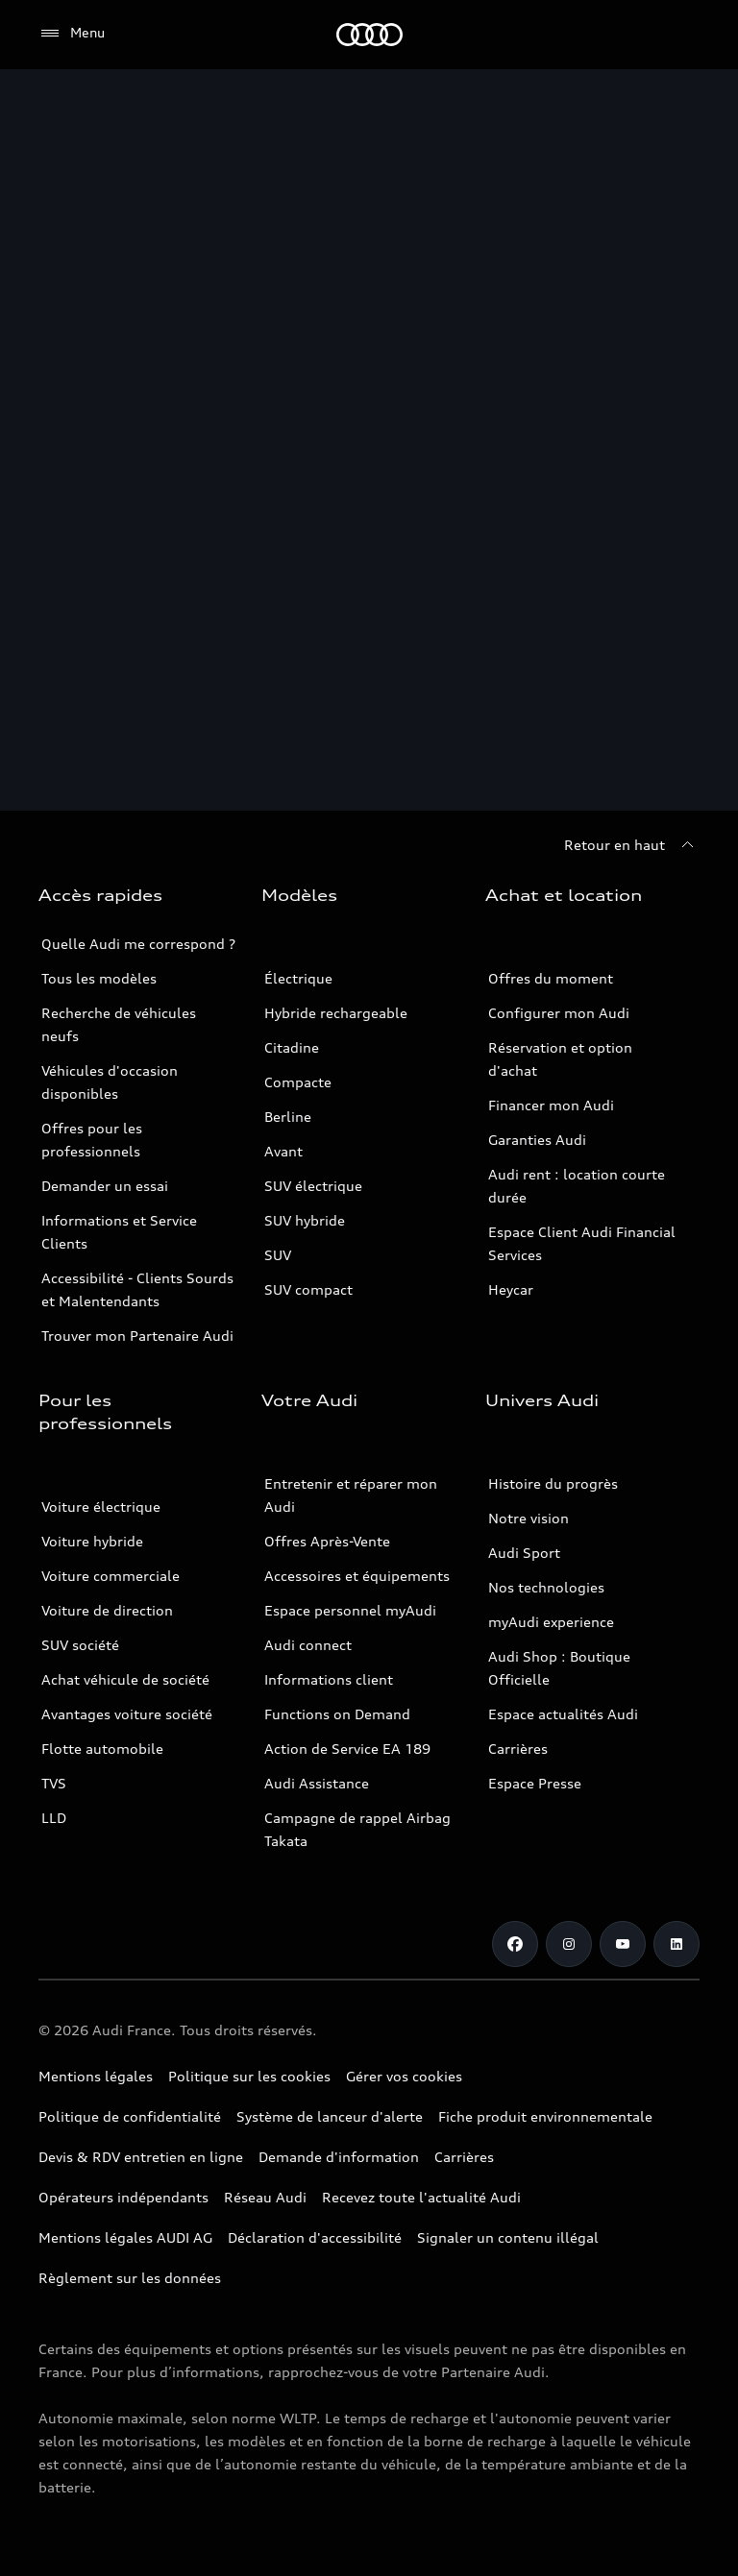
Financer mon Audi (551, 1105)
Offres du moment (550, 978)
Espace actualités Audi (563, 1714)
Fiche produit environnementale (545, 2116)
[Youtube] (623, 1944)
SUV (277, 1255)
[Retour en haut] (632, 845)
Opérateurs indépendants (123, 2197)
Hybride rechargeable (335, 1013)
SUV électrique (313, 1186)
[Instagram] (569, 1944)
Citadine (291, 1047)
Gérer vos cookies (404, 2076)
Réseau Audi (265, 2197)
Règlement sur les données (129, 2278)
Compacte (298, 1082)
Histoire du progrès (553, 1483)
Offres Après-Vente (327, 1541)
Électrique (298, 978)
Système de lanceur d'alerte (329, 2116)
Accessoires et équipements (357, 1575)
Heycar (510, 1289)
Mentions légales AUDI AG (125, 2237)
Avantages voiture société (126, 1714)
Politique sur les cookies (249, 2076)
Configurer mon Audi (558, 1013)
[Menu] (71, 33)
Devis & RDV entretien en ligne (140, 2157)
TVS (53, 1783)
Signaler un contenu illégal (508, 2237)
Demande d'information (338, 2157)
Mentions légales (95, 2076)
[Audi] (369, 34)
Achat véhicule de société (125, 1679)
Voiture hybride (92, 1541)
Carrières (518, 1748)
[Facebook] (515, 1944)
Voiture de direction (107, 1610)
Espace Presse (534, 1783)
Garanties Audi (537, 1139)
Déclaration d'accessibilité (315, 2237)
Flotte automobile (102, 1748)
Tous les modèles (99, 978)
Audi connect (308, 1645)
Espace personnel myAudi (350, 1610)
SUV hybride (304, 1220)
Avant (283, 1151)
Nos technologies (546, 1587)
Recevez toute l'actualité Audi (421, 2197)
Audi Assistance (316, 1783)
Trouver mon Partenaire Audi (137, 1335)
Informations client (328, 1679)
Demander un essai (104, 1186)
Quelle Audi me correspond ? (138, 944)
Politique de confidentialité (129, 2116)
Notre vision (528, 1518)
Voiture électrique (100, 1506)
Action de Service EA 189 (347, 1748)
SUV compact (308, 1289)
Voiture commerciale (110, 1575)
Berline (287, 1116)
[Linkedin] (676, 1944)
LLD (53, 1818)
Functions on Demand (337, 1714)
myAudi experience (551, 1622)
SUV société (80, 1645)
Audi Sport (524, 1552)
